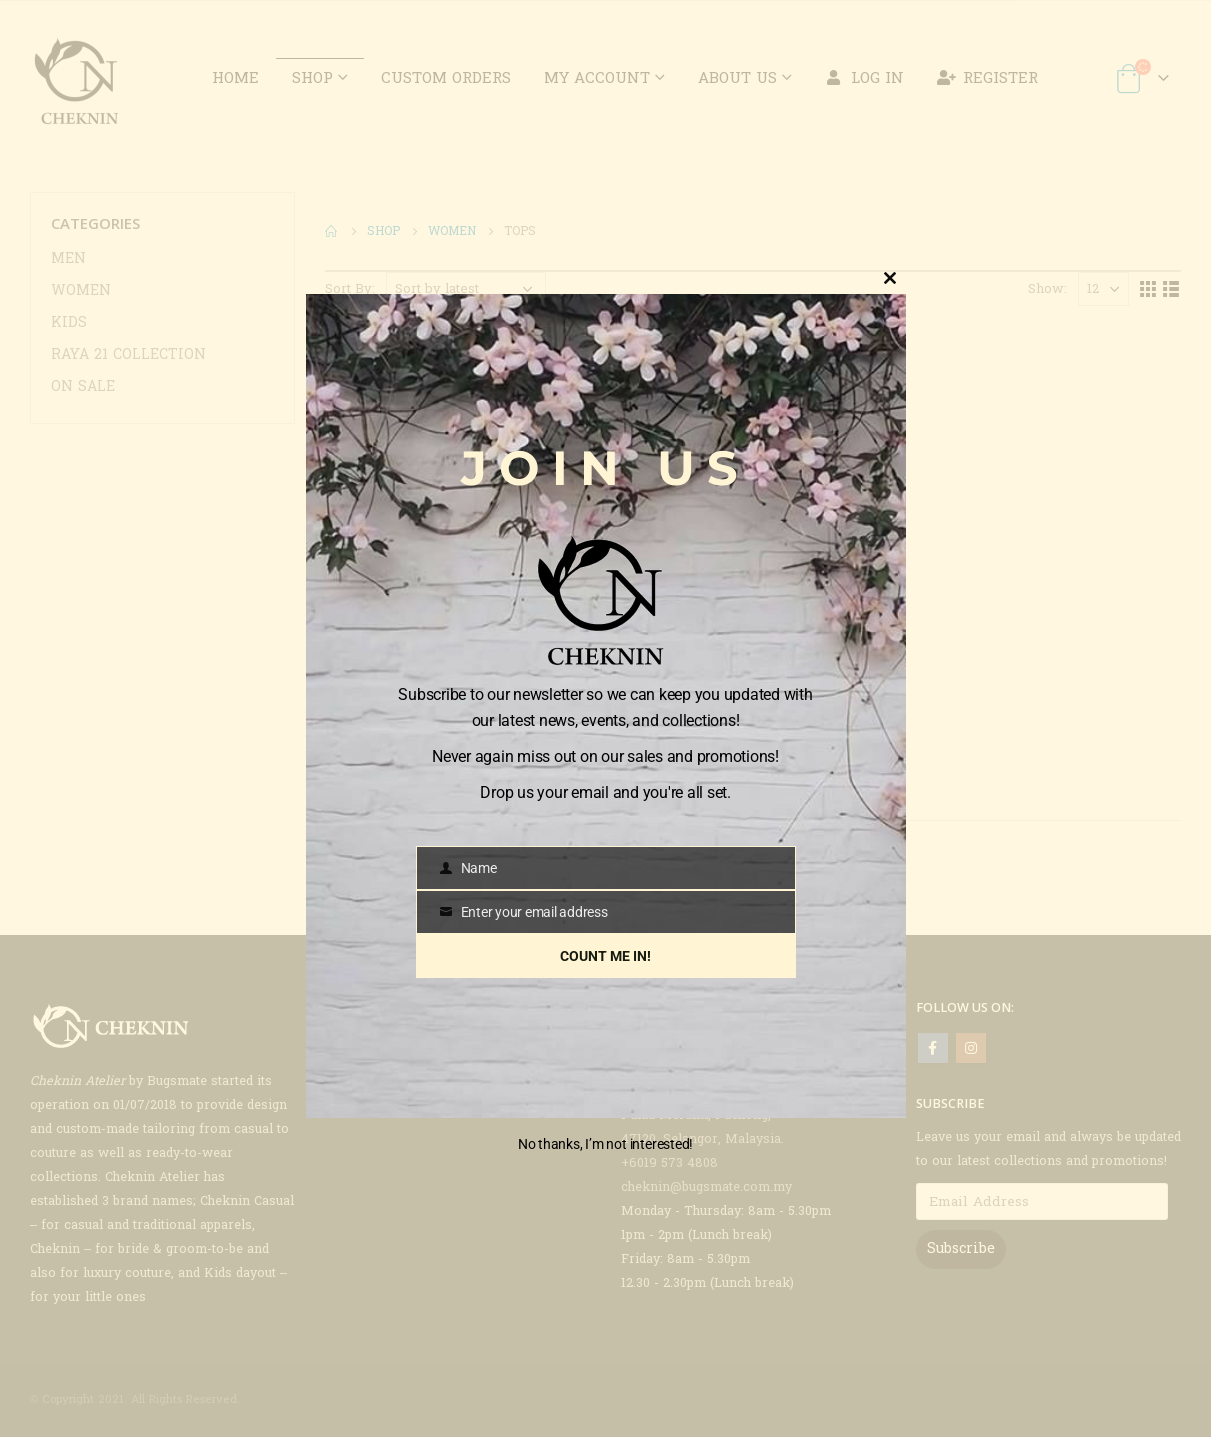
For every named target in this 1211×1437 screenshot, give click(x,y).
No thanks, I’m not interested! (605, 1144)
